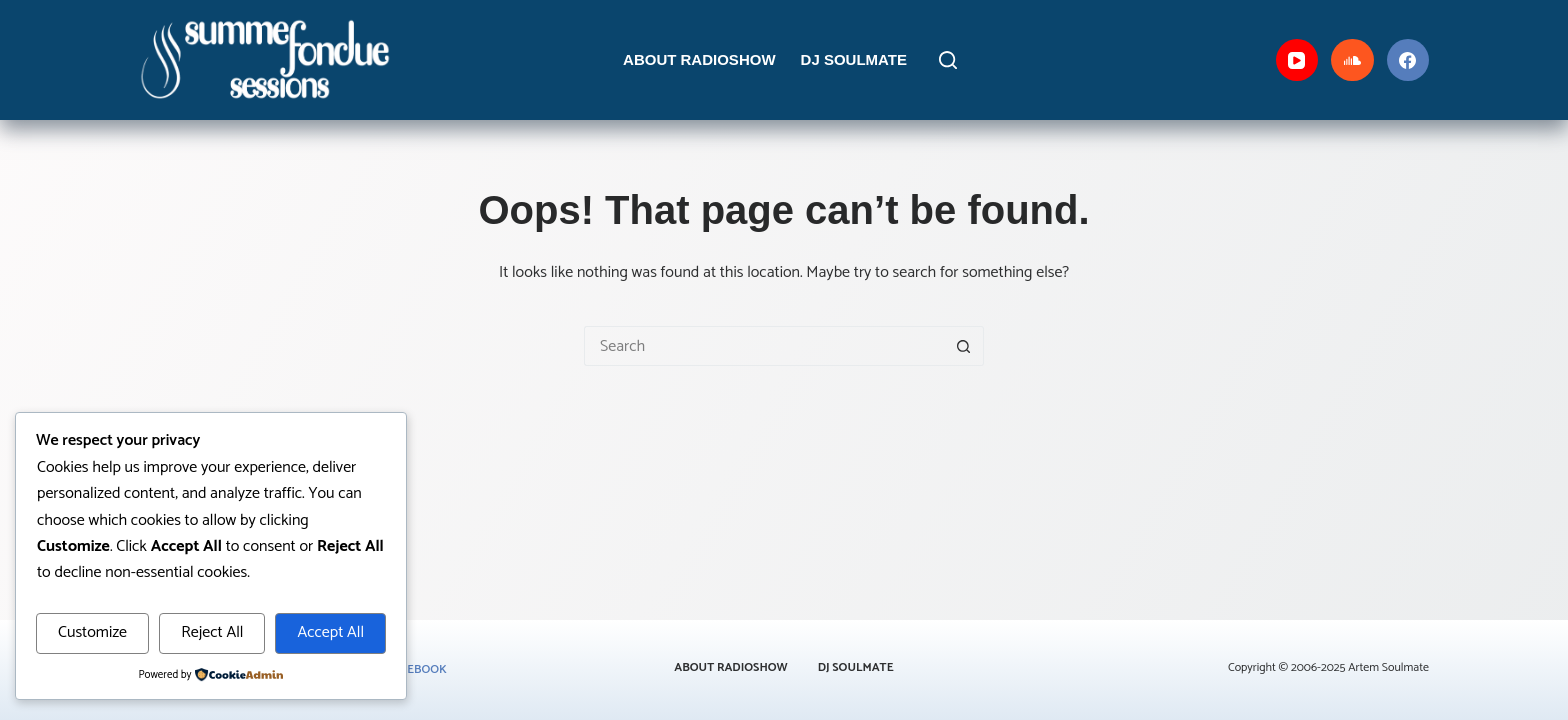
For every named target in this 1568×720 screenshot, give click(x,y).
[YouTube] (1297, 60)
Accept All (330, 632)
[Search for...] (764, 346)
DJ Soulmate (854, 59)
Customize (92, 632)
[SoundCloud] (1352, 60)
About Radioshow (699, 59)
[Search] (948, 60)
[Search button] (964, 346)
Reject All (212, 632)
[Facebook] (1408, 60)
